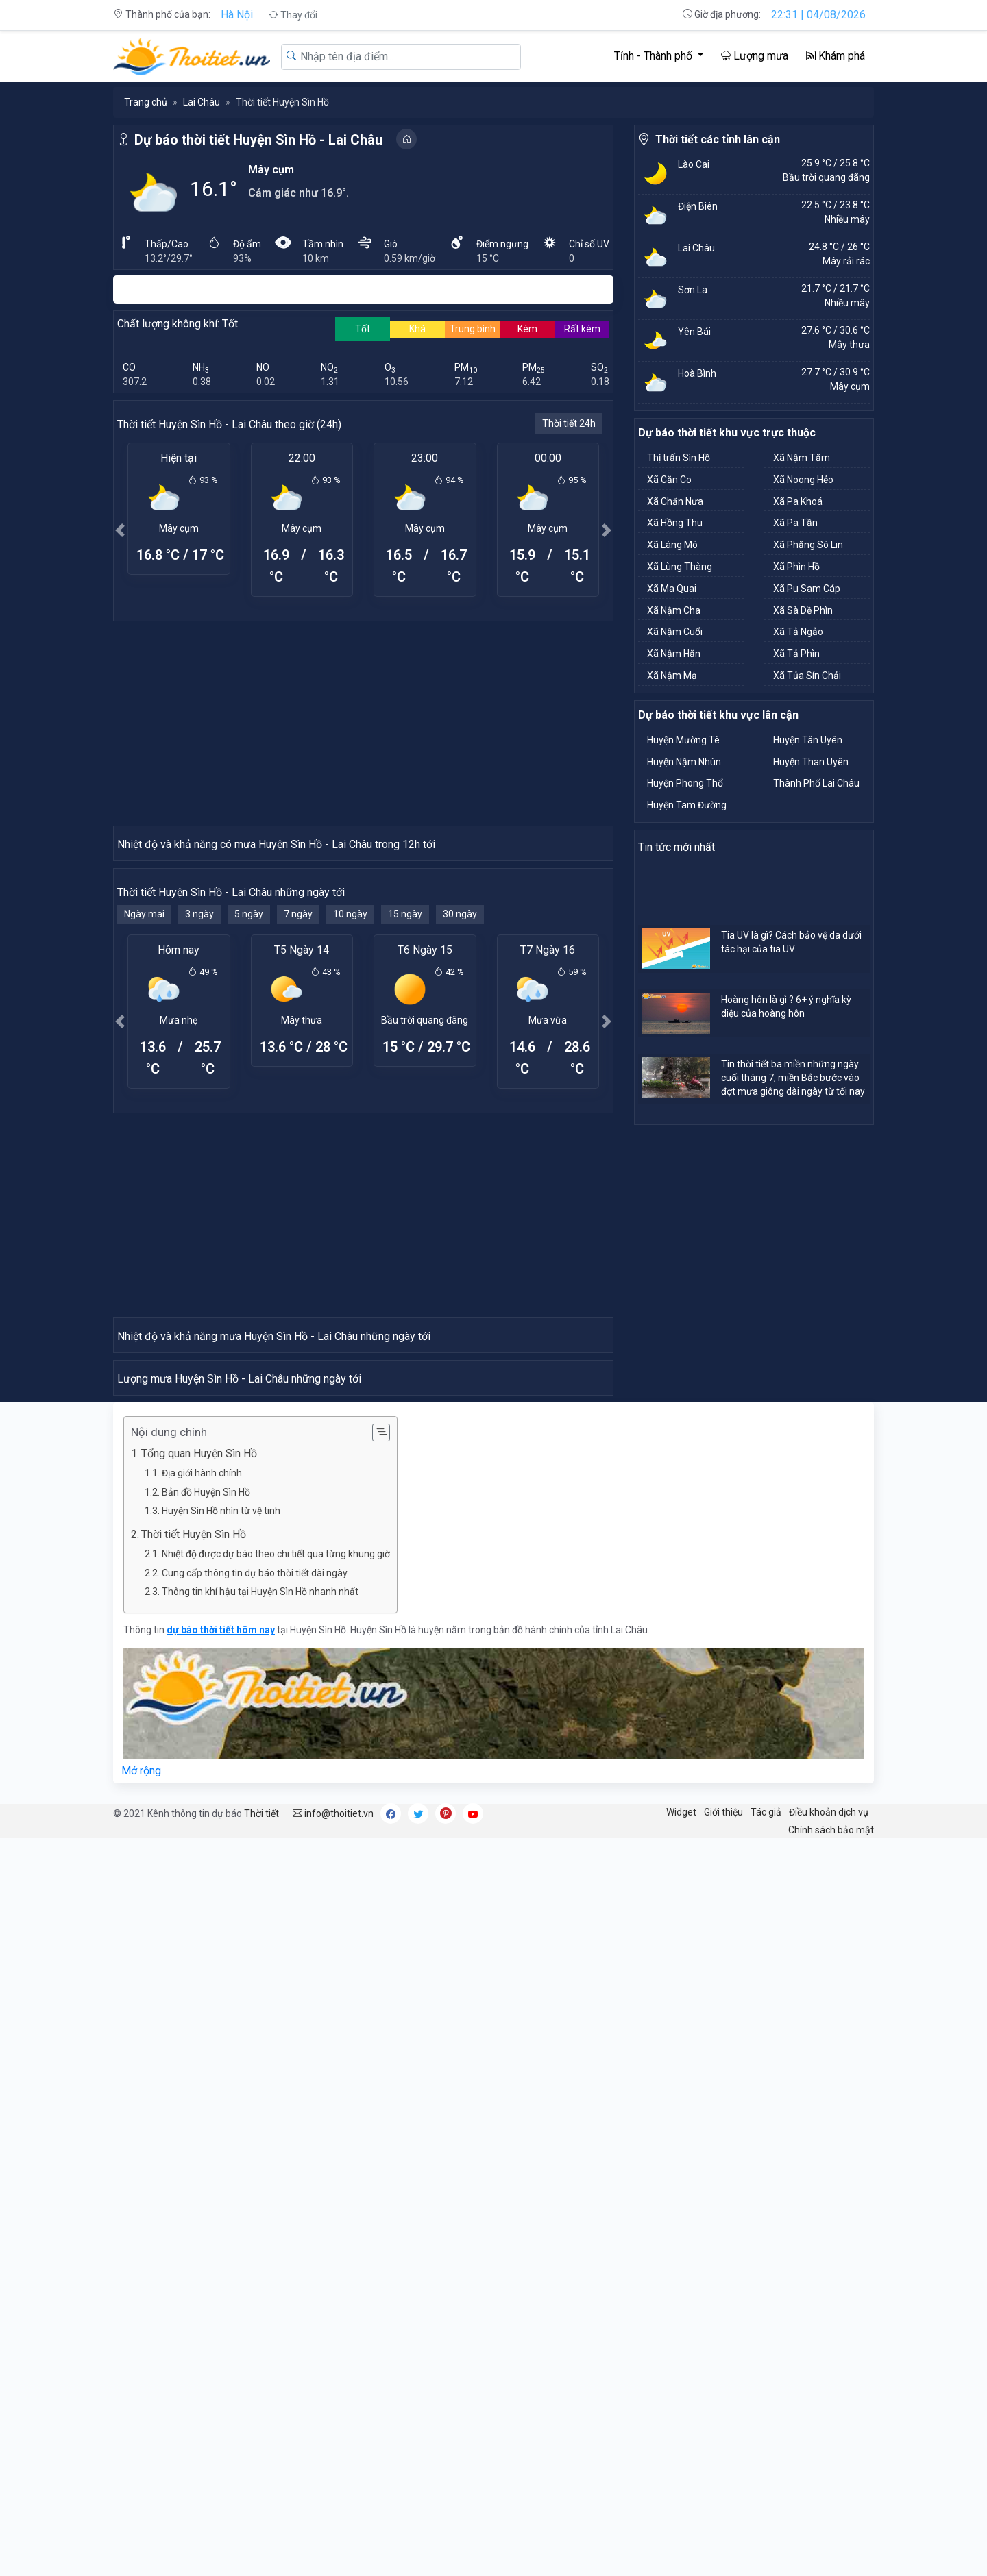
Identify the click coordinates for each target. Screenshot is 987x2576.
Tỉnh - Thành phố (654, 55)
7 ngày (298, 1159)
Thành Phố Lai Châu (816, 783)
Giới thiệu (723, 2549)
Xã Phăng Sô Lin (808, 544)
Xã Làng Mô (672, 544)
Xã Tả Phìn (796, 653)
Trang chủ (145, 102)
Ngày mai (144, 1159)
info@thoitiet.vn (333, 2551)
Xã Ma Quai (671, 588)
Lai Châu (201, 102)
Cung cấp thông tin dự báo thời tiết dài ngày (255, 2310)
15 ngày (405, 1159)
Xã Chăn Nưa (675, 501)
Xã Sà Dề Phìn (803, 610)
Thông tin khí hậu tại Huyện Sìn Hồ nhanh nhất (260, 2329)
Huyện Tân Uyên (807, 739)
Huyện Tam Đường (687, 805)
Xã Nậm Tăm (801, 457)
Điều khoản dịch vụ (828, 2549)
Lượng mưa (754, 55)
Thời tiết (261, 2551)
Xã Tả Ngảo (798, 631)
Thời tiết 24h (569, 423)
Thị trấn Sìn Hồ (678, 457)
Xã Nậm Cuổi (675, 631)
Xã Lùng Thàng (679, 566)
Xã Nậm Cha (673, 610)
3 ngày (199, 1159)
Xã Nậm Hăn (673, 653)
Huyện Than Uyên (811, 761)
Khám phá (835, 55)
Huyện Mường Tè (683, 739)
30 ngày (460, 1159)
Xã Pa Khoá (797, 501)
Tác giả (766, 2549)
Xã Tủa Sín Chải (807, 675)
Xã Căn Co (669, 479)
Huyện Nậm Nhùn (684, 761)
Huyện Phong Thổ (685, 783)
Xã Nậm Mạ (672, 675)
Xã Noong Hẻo (803, 479)
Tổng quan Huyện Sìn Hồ (199, 2191)
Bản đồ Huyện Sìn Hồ (206, 2230)
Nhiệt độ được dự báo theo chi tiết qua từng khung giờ (276, 2291)
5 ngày (248, 1159)
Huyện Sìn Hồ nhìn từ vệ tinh (221, 2248)
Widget (681, 2549)
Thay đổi (293, 15)
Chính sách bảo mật (831, 2567)
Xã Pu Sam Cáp (806, 588)
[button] (120, 530)
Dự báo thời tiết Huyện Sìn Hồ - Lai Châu (258, 140)
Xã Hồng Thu (675, 522)
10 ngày (350, 1159)
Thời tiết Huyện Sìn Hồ (193, 2272)
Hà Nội (237, 14)
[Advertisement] (363, 723)
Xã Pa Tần (795, 522)
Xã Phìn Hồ (796, 566)
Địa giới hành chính (202, 2210)
